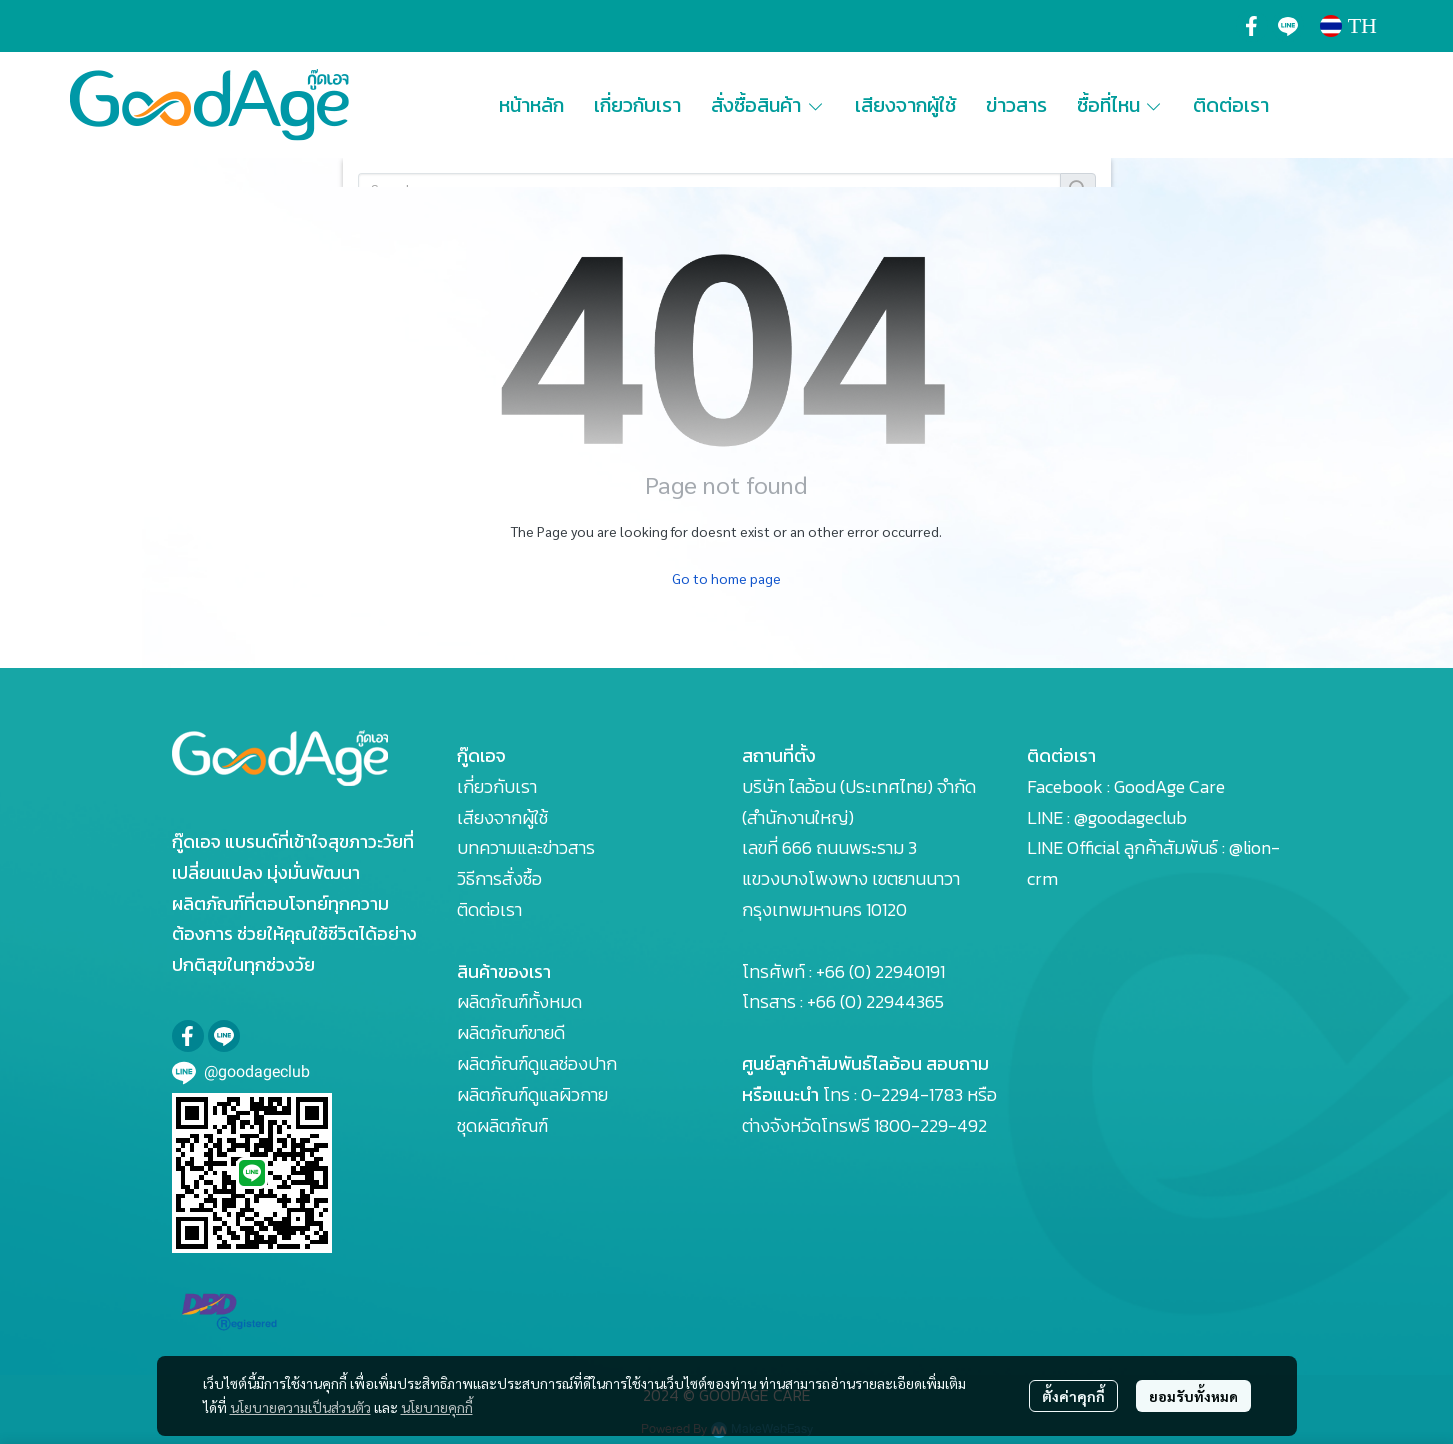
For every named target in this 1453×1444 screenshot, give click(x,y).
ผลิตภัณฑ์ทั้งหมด (519, 1001)
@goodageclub (1130, 817)
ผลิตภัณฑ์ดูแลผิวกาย (532, 1094)
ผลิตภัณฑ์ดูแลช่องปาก (537, 1063)
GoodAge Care (1169, 786)
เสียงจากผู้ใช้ (502, 817)
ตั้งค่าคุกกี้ (1073, 1396)
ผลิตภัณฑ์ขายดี (511, 1032)
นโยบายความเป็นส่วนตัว (300, 1407)
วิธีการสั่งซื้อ (499, 878)
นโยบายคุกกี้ (437, 1407)
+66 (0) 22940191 (880, 971)
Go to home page (726, 578)
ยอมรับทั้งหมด (1193, 1396)
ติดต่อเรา (489, 909)
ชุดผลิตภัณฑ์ (502, 1125)
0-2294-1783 (912, 1094)
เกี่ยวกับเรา (497, 786)
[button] (1348, 26)
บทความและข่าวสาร (526, 847)
